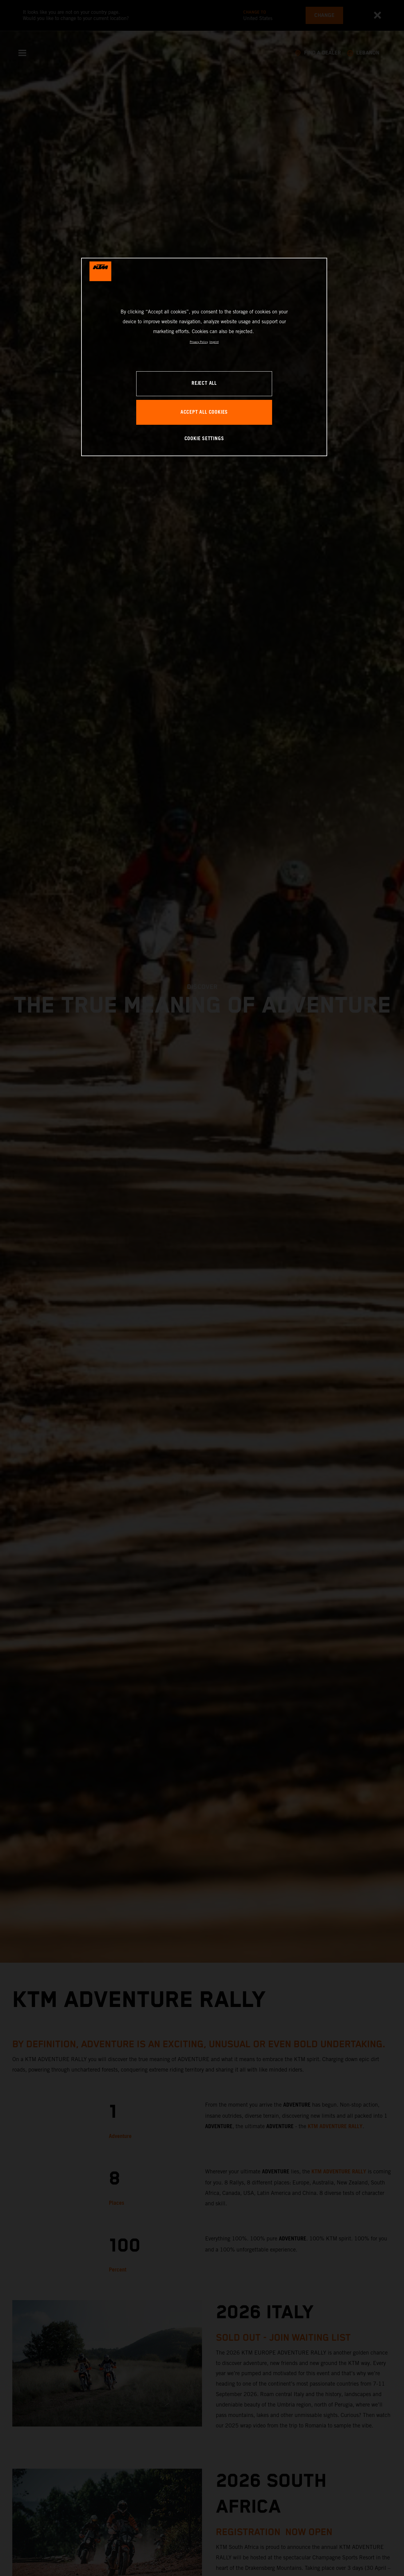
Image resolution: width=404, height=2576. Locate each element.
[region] (204, 357)
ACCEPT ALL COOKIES (204, 412)
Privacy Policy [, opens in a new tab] (199, 342)
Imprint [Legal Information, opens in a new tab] (214, 342)
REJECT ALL (204, 383)
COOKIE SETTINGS (204, 439)
